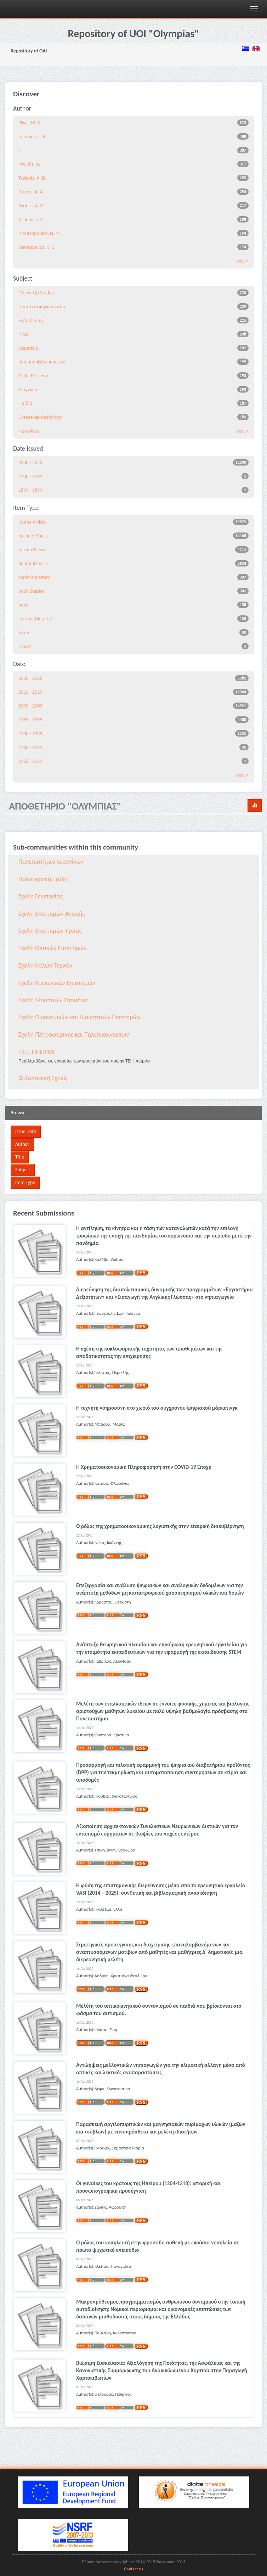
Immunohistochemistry (41, 362)
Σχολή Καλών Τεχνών (45, 965)
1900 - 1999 (30, 476)
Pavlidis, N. (29, 164)
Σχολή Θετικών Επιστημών (52, 948)
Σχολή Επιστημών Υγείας (50, 931)
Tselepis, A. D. (32, 178)
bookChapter (31, 591)
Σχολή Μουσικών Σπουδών (53, 1000)
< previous (28, 431)
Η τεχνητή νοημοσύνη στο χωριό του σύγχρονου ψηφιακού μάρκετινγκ (157, 1407)
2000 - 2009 (30, 706)
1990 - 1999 (30, 720)
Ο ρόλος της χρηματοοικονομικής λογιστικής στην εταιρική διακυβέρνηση (160, 1526)
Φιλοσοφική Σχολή (42, 1078)
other (23, 633)
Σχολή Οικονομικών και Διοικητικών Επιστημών (79, 1017)
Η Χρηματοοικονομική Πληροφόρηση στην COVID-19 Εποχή (143, 1467)
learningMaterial (35, 619)
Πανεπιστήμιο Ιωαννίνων (51, 862)
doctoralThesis (32, 563)
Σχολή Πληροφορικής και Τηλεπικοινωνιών (73, 1034)
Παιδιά (25, 403)
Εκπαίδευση (30, 320)
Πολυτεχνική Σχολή (43, 879)
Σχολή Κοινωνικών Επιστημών (56, 983)
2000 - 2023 (30, 463)
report (24, 646)
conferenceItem (34, 577)
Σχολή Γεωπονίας (40, 896)
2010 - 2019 (30, 692)
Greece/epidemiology (40, 417)
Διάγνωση (28, 390)
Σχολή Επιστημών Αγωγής (51, 914)
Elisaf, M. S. (29, 123)
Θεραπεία (28, 348)
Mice (23, 334)
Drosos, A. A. (31, 192)
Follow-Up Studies (36, 293)
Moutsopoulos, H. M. (39, 233)
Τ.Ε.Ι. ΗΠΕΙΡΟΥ (36, 1052)
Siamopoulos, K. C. (37, 247)
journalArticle (32, 522)
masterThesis (31, 550)
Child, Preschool (34, 376)
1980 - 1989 (30, 734)
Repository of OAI (29, 51)
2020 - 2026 (30, 678)
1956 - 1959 (30, 761)
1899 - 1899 (30, 490)
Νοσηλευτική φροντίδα (42, 307)
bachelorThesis (33, 536)
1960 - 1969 (30, 747)
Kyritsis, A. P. (31, 206)
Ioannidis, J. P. (32, 137)
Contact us (133, 2568)
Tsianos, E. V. (31, 219)
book (23, 605)
